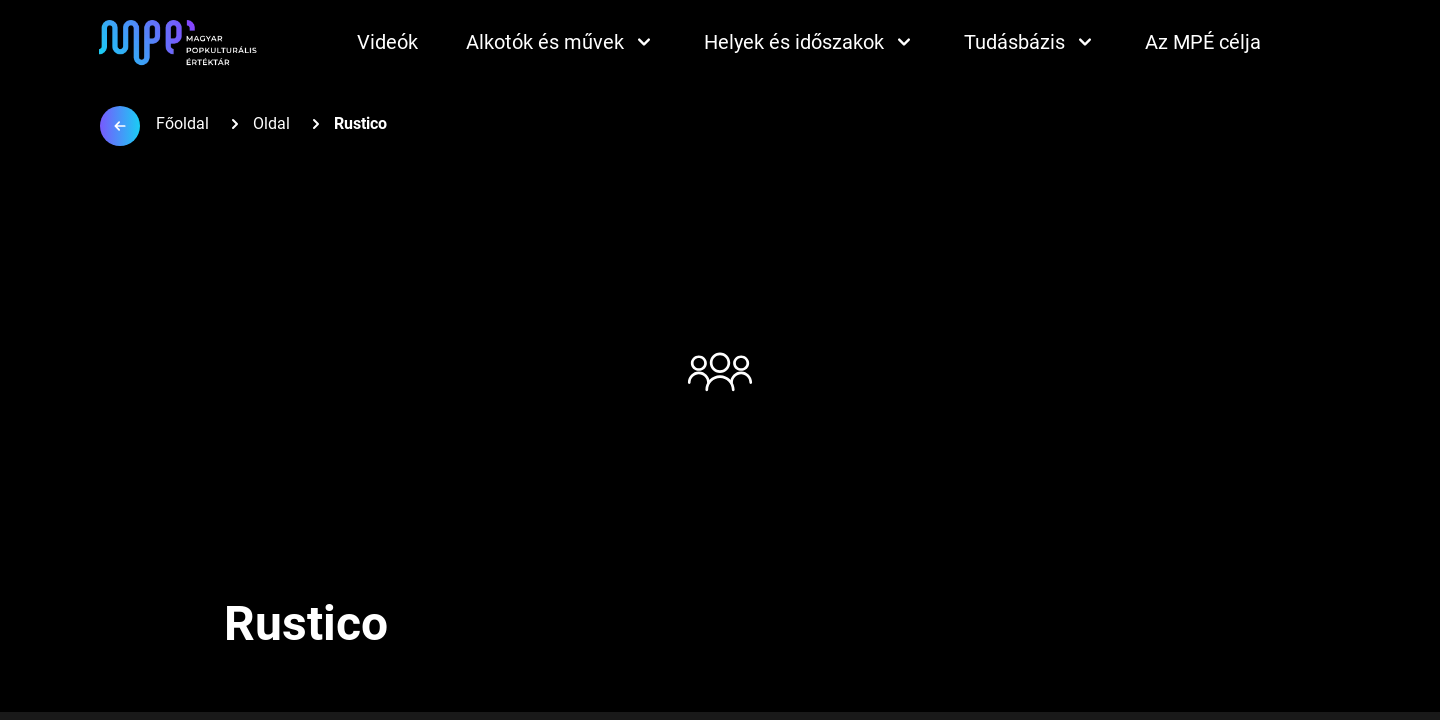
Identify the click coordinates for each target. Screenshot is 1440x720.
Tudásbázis (1030, 42)
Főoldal (182, 123)
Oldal (271, 123)
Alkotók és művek (561, 42)
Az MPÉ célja (1203, 42)
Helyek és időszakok (810, 42)
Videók (387, 42)
